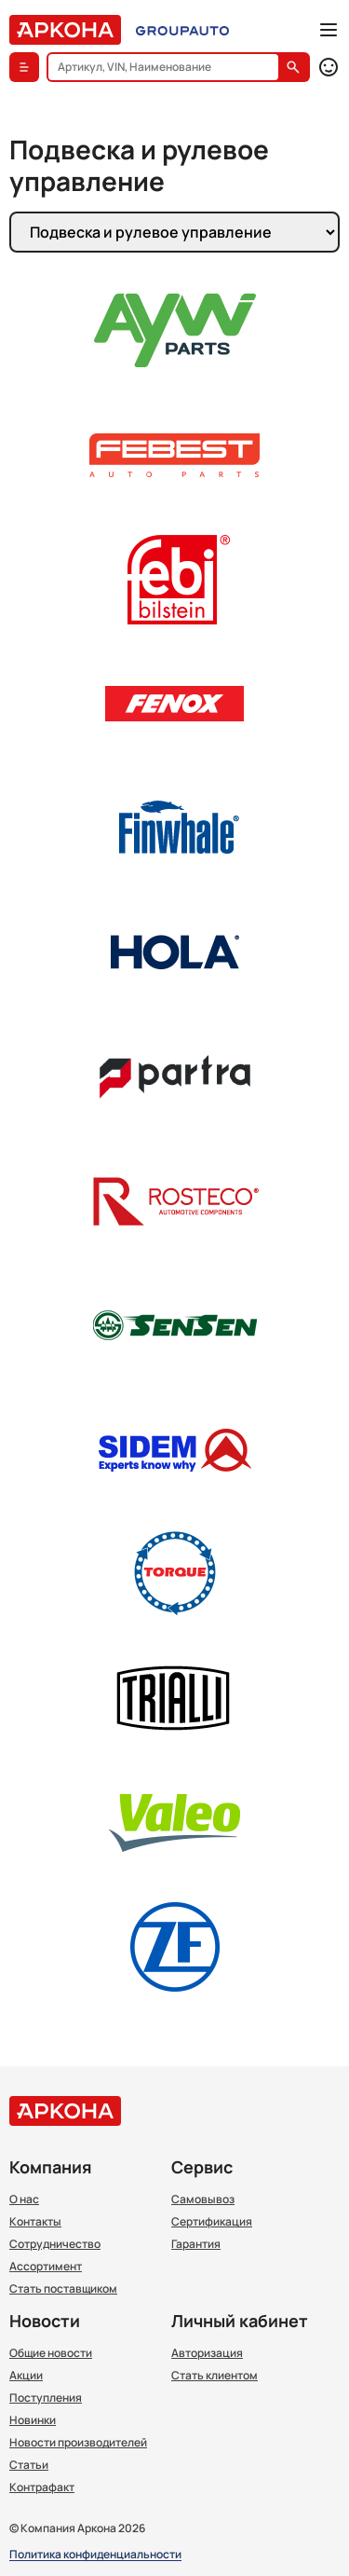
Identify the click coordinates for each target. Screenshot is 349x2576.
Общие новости (50, 2353)
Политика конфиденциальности (95, 2555)
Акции (26, 2375)
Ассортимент (45, 2266)
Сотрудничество (55, 2244)
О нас (24, 2199)
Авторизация (207, 2353)
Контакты (35, 2221)
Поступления (45, 2398)
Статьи (28, 2465)
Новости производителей (78, 2442)
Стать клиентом (214, 2375)
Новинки (32, 2420)
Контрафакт (41, 2487)
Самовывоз (203, 2199)
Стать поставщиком (63, 2289)
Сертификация (211, 2221)
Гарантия (196, 2244)
